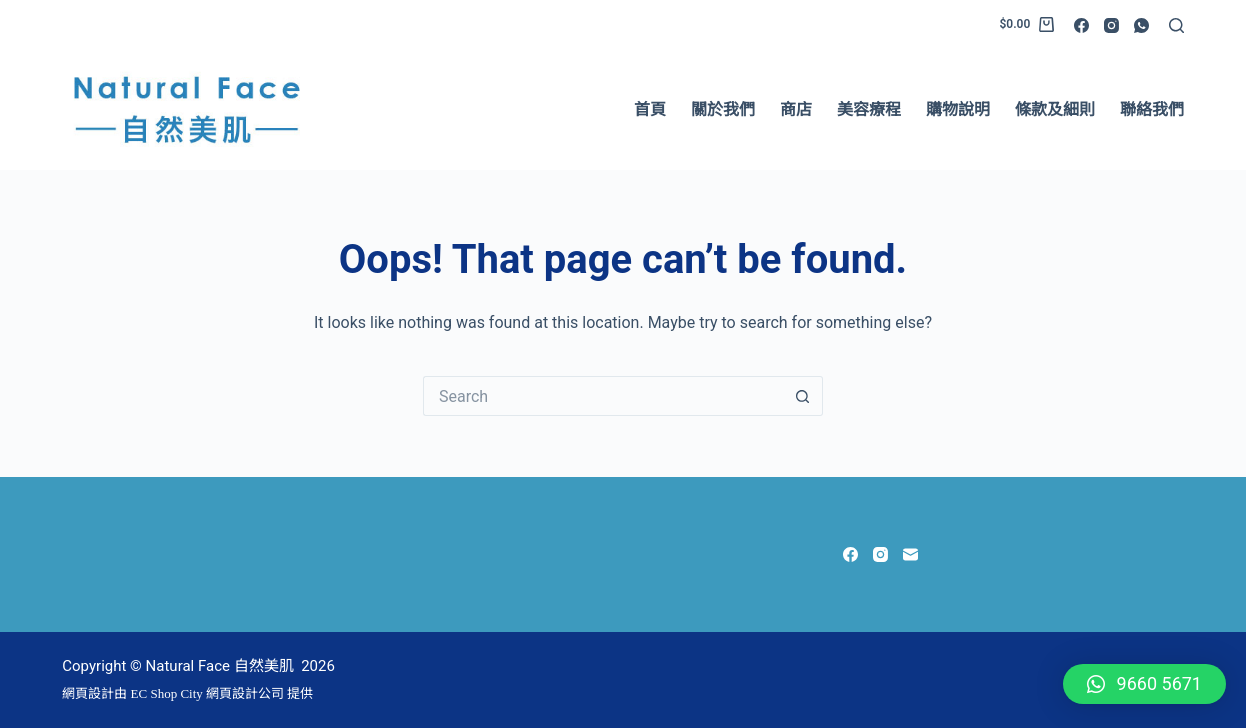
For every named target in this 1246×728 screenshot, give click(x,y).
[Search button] (803, 396)
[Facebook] (1081, 25)
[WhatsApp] (1141, 25)
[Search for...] (603, 396)
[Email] (910, 554)
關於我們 (723, 109)
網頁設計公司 (245, 693)
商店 (796, 109)
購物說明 (958, 109)
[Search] (1176, 25)
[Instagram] (1111, 25)
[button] (1144, 684)
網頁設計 (88, 693)
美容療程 (869, 109)
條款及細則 (1055, 109)
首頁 (650, 109)
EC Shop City (169, 693)
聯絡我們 (1152, 109)
